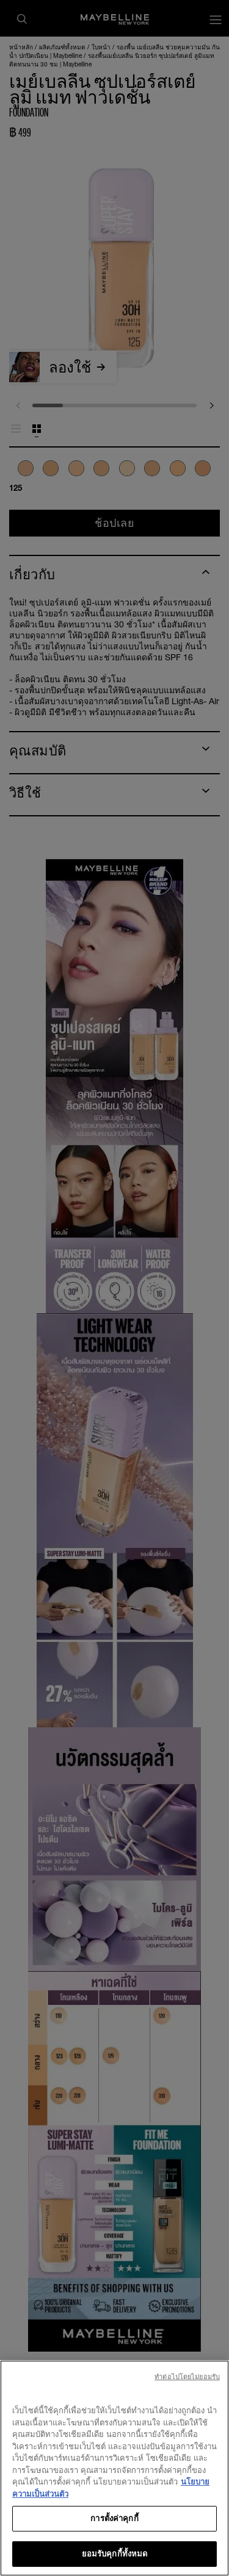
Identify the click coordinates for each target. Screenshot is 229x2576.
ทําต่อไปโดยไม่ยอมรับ (187, 2394)
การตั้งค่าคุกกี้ (114, 2536)
